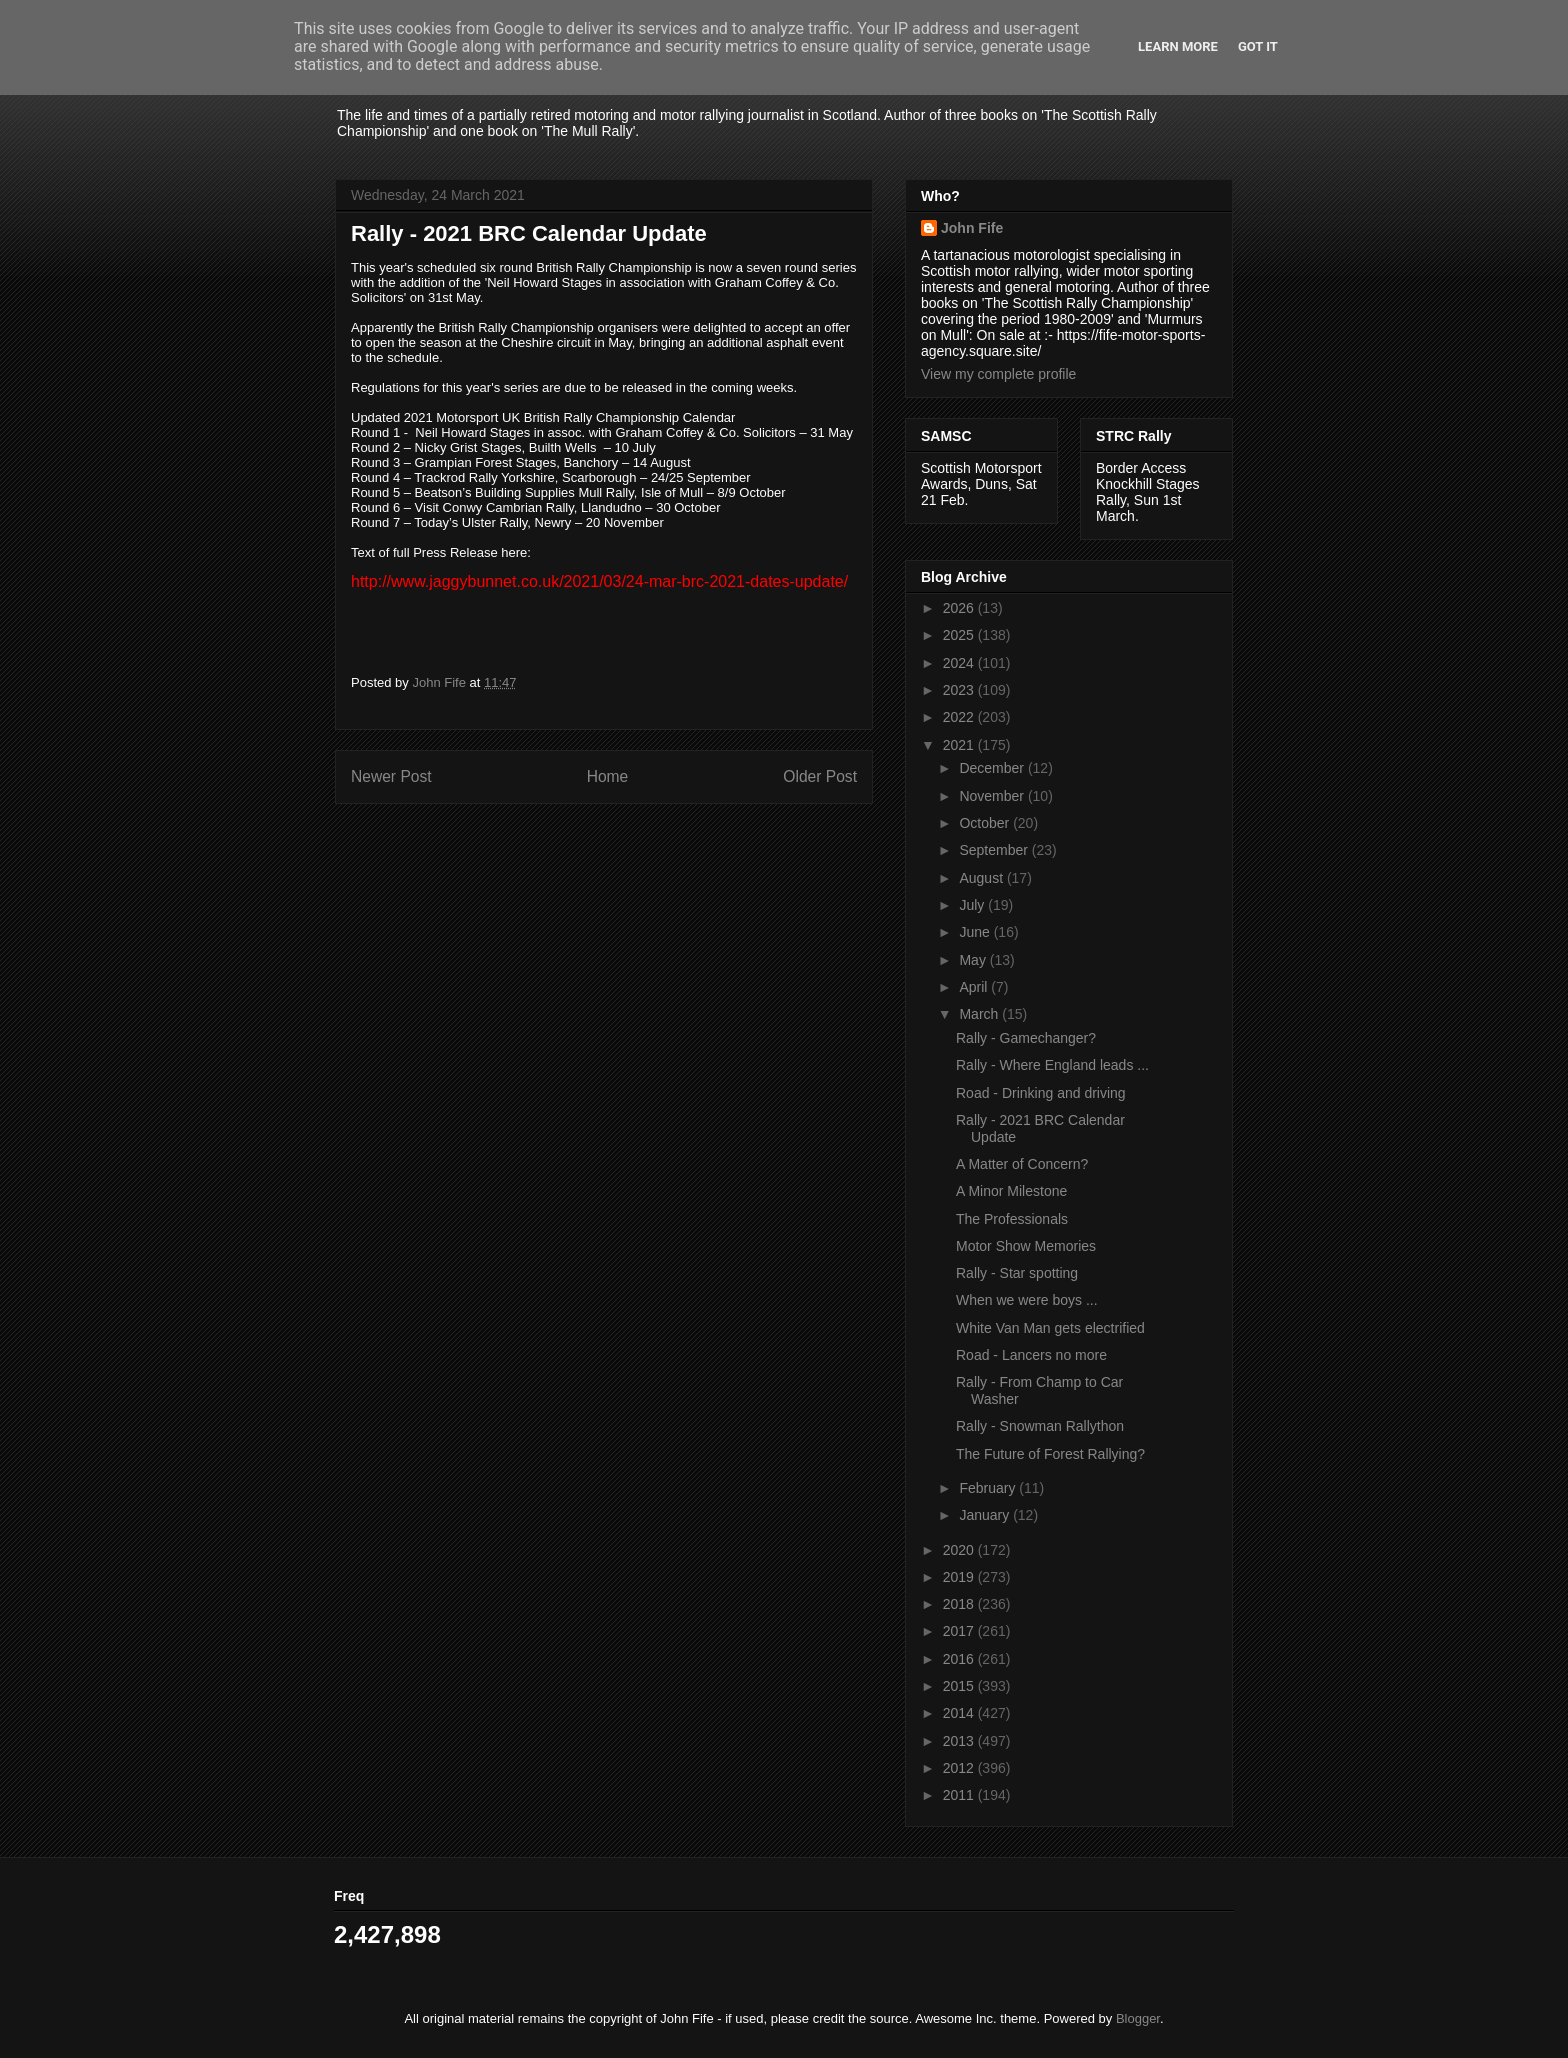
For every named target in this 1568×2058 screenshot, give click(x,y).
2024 (960, 663)
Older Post (820, 776)
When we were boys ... (1027, 1300)
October (986, 823)
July (973, 905)
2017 (960, 1631)
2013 (960, 1741)
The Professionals (1012, 1219)
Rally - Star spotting (1017, 1273)
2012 (960, 1768)
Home (608, 776)
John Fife (972, 228)
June (976, 932)
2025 (960, 635)
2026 (960, 608)
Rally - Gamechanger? (1026, 1038)
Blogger (1138, 2018)
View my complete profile (998, 374)
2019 (960, 1577)
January (986, 1515)
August (982, 878)
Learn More (1178, 46)
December (993, 768)
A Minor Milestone (1011, 1191)
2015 (960, 1686)
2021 (960, 745)
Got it (1258, 46)
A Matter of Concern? (1022, 1164)
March (980, 1014)
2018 (960, 1604)
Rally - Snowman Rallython (1040, 1426)
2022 (960, 717)
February (989, 1488)
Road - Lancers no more (1031, 1355)
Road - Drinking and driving (1041, 1093)
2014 (960, 1713)
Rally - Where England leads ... (1052, 1065)
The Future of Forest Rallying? (1050, 1454)
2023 (960, 690)
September (995, 850)
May (974, 960)
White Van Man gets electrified (1050, 1328)
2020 (960, 1550)
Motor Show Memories (1026, 1246)
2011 (960, 1795)
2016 (960, 1659)
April (975, 987)
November (993, 796)
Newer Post (391, 776)
